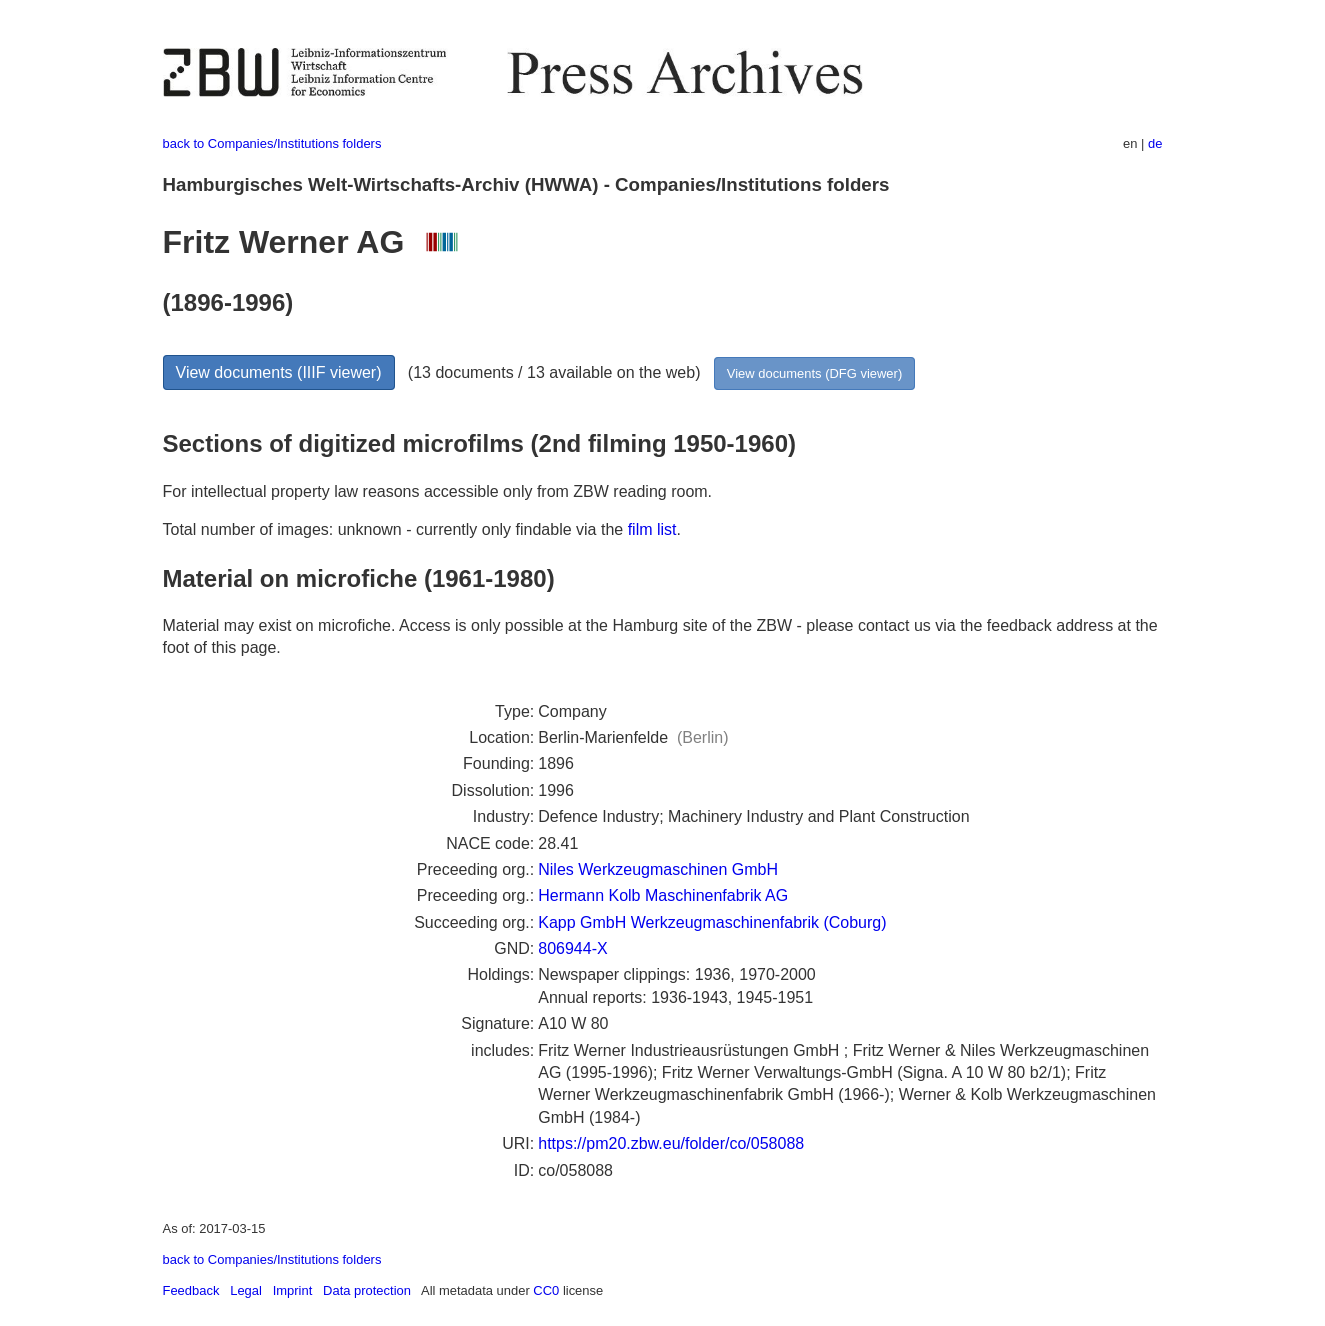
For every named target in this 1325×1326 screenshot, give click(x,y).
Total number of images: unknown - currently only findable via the (395, 529)
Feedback (191, 1290)
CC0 (546, 1290)
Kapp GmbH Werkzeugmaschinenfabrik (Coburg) (712, 922)
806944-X (572, 948)
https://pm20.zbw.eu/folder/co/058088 (671, 1143)
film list (652, 529)
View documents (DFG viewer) (814, 373)
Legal (246, 1290)
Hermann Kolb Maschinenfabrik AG (663, 895)
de (1155, 143)
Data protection (367, 1290)
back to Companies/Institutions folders (272, 143)
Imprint (293, 1290)
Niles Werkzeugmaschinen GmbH (658, 869)
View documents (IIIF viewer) (279, 372)
